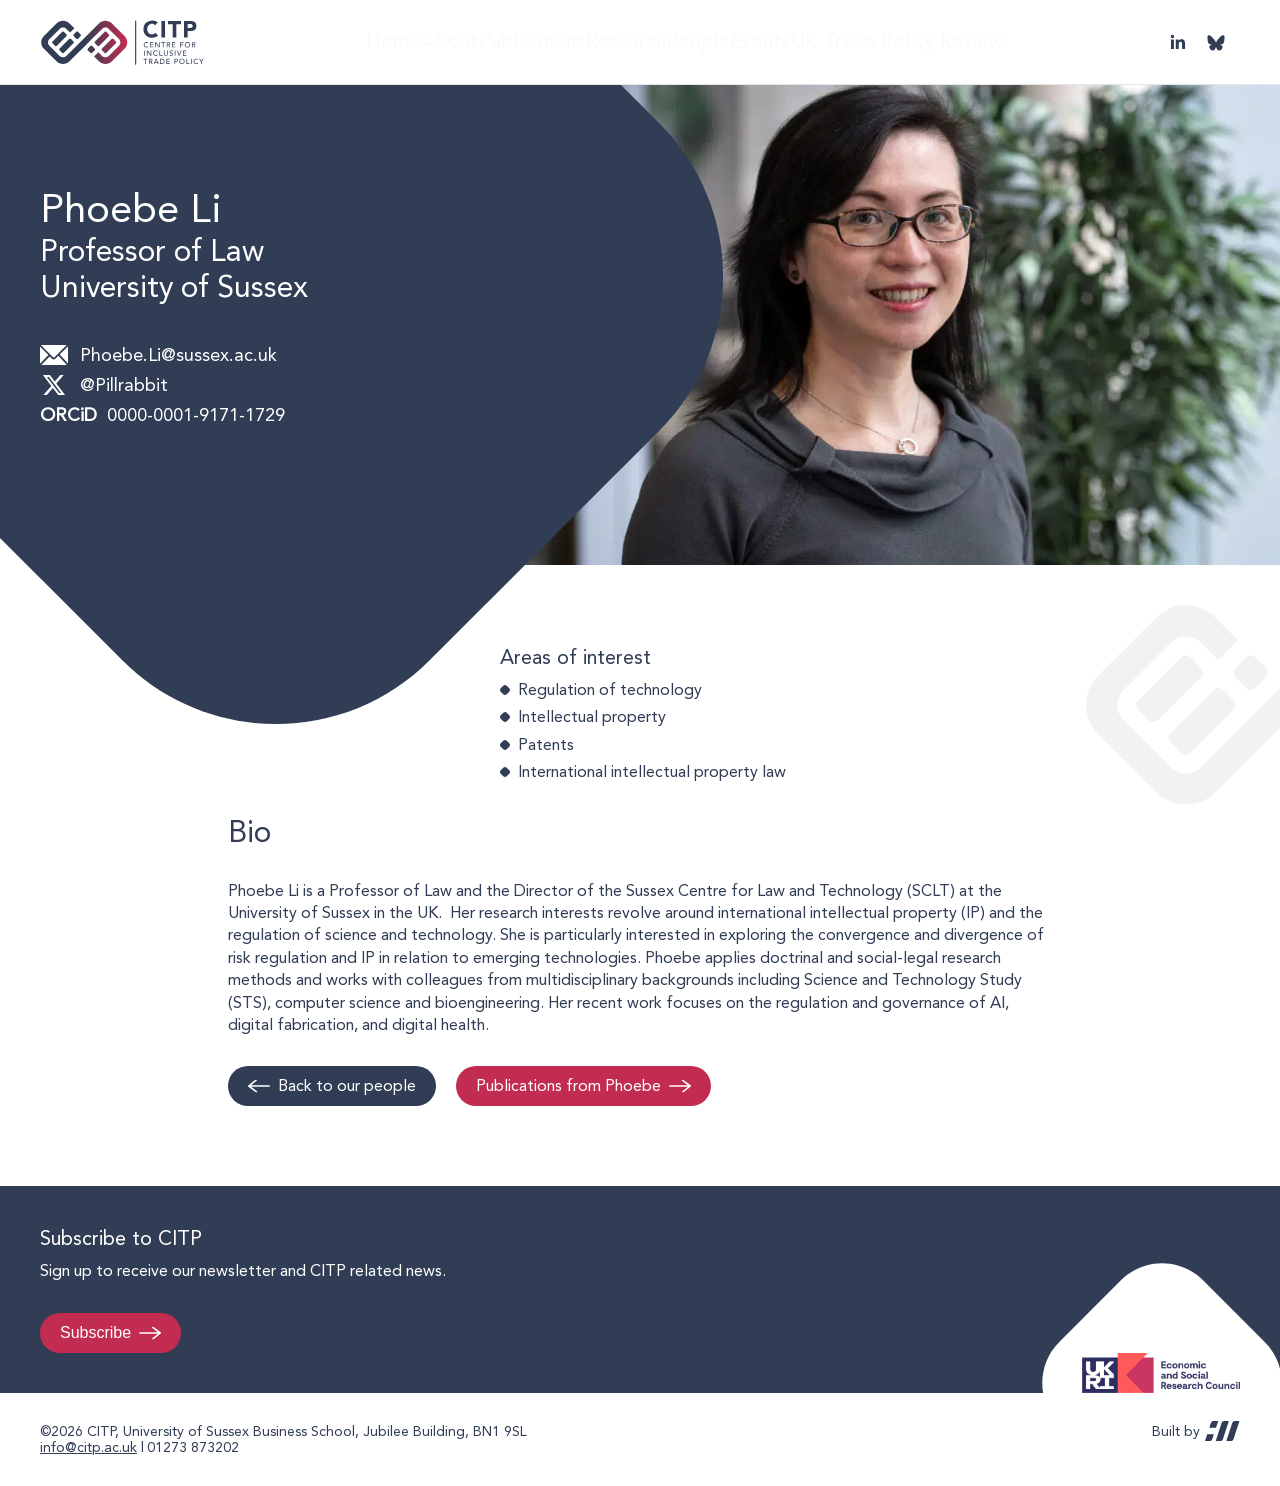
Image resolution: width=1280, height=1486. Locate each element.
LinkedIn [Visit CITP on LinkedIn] (1178, 42)
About (436, 41)
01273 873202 (193, 1447)
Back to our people (347, 1085)
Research (637, 41)
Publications (532, 41)
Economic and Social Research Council (1167, 1357)
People (725, 41)
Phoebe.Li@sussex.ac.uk (178, 354)
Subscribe (95, 1332)
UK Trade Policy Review (944, 41)
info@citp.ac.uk (88, 1447)
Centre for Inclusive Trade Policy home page (122, 42)
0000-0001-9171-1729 (196, 414)
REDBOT (1222, 1431)
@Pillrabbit (124, 384)
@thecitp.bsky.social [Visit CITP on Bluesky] (1216, 42)
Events (805, 41)
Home (361, 41)
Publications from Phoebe (568, 1085)
